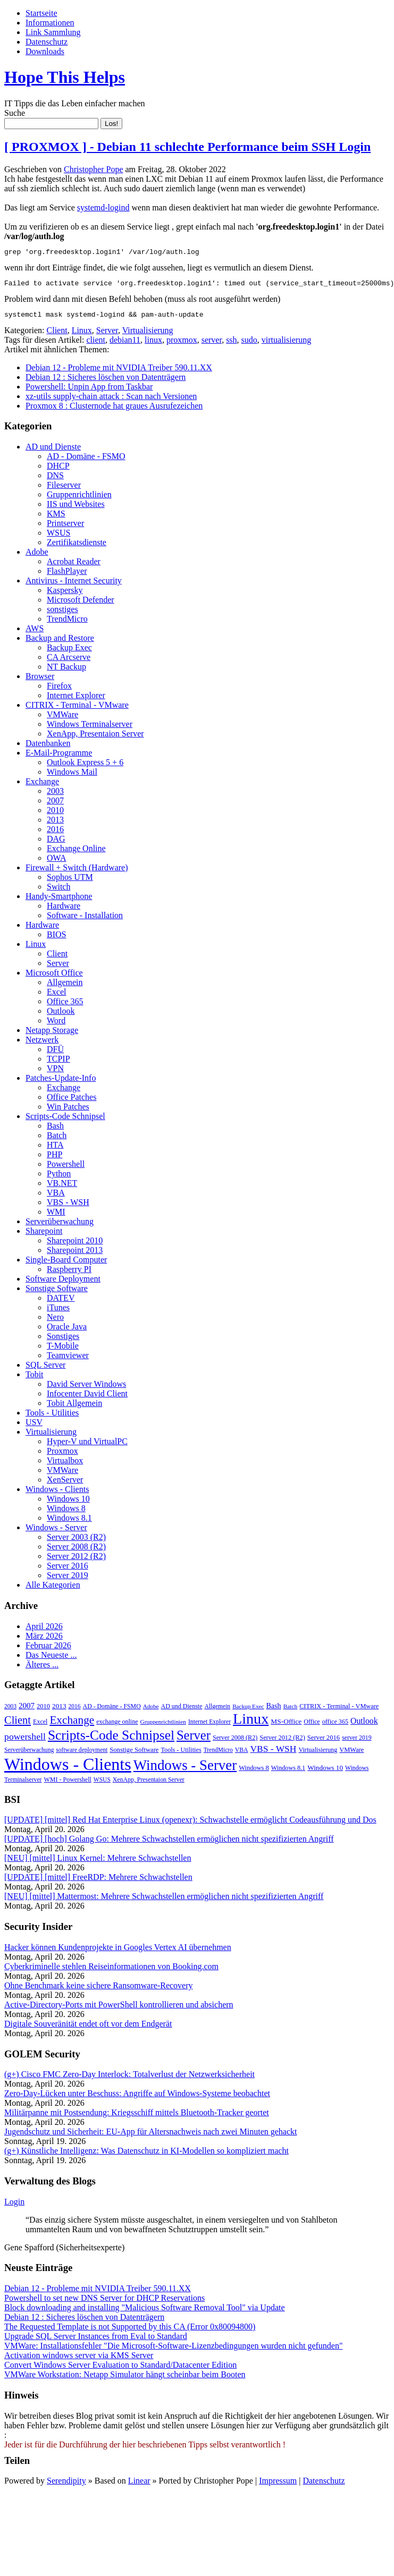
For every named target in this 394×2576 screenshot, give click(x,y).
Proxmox (62, 1455)
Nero (55, 1321)
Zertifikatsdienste (76, 547)
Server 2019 (67, 1579)
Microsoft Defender (80, 604)
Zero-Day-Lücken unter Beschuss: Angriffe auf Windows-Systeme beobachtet (137, 2098)
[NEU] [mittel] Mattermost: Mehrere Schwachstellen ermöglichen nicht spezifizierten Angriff (163, 1900)
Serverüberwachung (60, 1226)
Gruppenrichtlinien (79, 499)
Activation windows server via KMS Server (78, 2360)
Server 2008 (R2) (76, 1551)
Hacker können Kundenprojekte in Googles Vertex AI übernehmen (117, 1951)
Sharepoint (44, 1235)
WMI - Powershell (67, 1784)
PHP (54, 1159)
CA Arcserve (68, 661)
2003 (55, 795)
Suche (14, 112)
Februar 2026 (48, 1650)
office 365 (335, 1726)
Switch (58, 891)
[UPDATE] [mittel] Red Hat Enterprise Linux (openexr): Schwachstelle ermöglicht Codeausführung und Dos (190, 1824)
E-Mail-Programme (59, 757)
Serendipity (66, 2485)
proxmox (181, 344)
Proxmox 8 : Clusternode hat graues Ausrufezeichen (114, 410)
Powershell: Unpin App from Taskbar (89, 391)
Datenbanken (48, 747)
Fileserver (64, 489)
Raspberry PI (69, 1273)
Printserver (65, 527)
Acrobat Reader (73, 566)
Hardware (63, 910)
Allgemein (65, 987)
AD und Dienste (53, 451)
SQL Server (45, 1369)
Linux (82, 335)
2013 (55, 824)
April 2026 (44, 1631)
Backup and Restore (60, 642)
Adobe (37, 556)
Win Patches (68, 1111)
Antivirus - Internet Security (74, 585)
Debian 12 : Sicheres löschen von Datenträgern (106, 381)
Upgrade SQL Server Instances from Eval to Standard (95, 2340)
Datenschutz (47, 41)
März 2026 (44, 1640)
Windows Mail (72, 776)
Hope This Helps (64, 77)
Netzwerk (42, 1044)
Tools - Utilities (52, 1417)
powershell (25, 1741)
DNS (55, 480)
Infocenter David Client (87, 1398)
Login (14, 2206)
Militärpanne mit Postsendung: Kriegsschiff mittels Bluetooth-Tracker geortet (136, 2117)
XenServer (65, 1484)
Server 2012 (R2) (76, 1560)
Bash (55, 1130)
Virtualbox (65, 1465)
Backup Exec (69, 652)
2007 (55, 805)
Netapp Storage (52, 1034)
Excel (56, 996)
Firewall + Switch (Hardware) (77, 872)
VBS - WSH (68, 1206)
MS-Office (286, 1726)
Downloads (45, 51)
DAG (56, 843)
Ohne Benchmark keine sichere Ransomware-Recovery (98, 1990)
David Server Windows (86, 1388)
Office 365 (65, 1006)
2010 (55, 814)
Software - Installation (85, 920)
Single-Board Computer (66, 1264)
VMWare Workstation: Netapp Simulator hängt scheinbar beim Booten (124, 2379)
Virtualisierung (147, 335)
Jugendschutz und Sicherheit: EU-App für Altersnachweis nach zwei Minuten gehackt (150, 2136)
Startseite (41, 13)
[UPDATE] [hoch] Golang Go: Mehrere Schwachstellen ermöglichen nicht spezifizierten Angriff (169, 1843)
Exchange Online (76, 853)
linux (153, 344)
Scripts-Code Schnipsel (65, 1120)
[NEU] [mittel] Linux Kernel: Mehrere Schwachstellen (97, 1862)
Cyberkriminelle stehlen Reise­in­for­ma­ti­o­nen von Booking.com (111, 1971)
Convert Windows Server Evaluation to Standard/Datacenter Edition (120, 2369)
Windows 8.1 (69, 1522)
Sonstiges (63, 1340)
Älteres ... (42, 1669)
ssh (231, 344)
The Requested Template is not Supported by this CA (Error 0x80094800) (129, 2331)
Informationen (50, 22)
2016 (55, 833)
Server (107, 335)
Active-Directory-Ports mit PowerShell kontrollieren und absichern (118, 2009)
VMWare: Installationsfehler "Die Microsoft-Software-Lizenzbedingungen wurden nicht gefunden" (173, 2350)
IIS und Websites (76, 508)
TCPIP (58, 1063)
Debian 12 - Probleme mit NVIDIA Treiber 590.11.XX (119, 372)
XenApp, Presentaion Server (95, 738)
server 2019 (357, 1742)
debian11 (125, 344)
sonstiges (62, 613)
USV (34, 1426)
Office (312, 1726)
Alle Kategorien (53, 1589)
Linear (139, 2485)
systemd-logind (103, 207)
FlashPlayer (67, 575)
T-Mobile (63, 1350)
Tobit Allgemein (74, 1407)
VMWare (62, 719)
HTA (55, 1149)
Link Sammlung (53, 32)
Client (57, 335)
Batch (56, 1140)
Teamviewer (68, 1360)
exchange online (117, 1726)
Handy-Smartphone (59, 900)
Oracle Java (67, 1331)
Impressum (278, 2485)
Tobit (35, 1379)
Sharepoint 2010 (75, 1245)
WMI (56, 1216)
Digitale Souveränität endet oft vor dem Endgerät (88, 2028)
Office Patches (71, 1101)
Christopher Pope (93, 169)
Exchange (42, 786)
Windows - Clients (57, 1493)
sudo (249, 344)
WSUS (58, 537)
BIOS (56, 939)
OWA (56, 862)
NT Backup (66, 671)
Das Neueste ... (51, 1659)
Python (59, 1178)
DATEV (60, 1302)
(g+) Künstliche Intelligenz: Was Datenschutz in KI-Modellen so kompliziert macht (146, 2155)
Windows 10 (68, 1503)
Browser (40, 680)
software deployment (81, 1754)
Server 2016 (67, 1570)
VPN (55, 1073)
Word (56, 1025)
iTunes (58, 1312)
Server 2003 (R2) (76, 1541)
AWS (35, 633)
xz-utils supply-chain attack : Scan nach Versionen (111, 400)
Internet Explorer (76, 700)
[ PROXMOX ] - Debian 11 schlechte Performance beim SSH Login (187, 147)
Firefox (59, 690)
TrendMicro (67, 623)
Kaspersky (65, 594)
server (212, 344)
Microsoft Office (54, 977)
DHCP (58, 470)
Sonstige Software (57, 1293)
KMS (56, 518)
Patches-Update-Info (61, 1082)
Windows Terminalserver (89, 728)
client (95, 344)
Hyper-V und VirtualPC (87, 1446)
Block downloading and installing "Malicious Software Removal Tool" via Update (144, 2312)
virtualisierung (286, 344)
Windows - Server (56, 1532)
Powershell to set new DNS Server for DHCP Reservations (104, 2302)
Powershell (66, 1168)
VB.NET (62, 1187)
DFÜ (55, 1053)
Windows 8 (66, 1513)
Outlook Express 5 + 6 (85, 767)
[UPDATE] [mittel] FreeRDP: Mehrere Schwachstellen (98, 1881)
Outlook (60, 1015)
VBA (56, 1197)
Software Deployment (63, 1283)
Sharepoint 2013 (75, 1254)
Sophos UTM (70, 881)
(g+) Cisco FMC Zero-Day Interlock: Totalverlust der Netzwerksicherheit (129, 2078)
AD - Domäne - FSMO (86, 460)
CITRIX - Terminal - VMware (77, 709)
